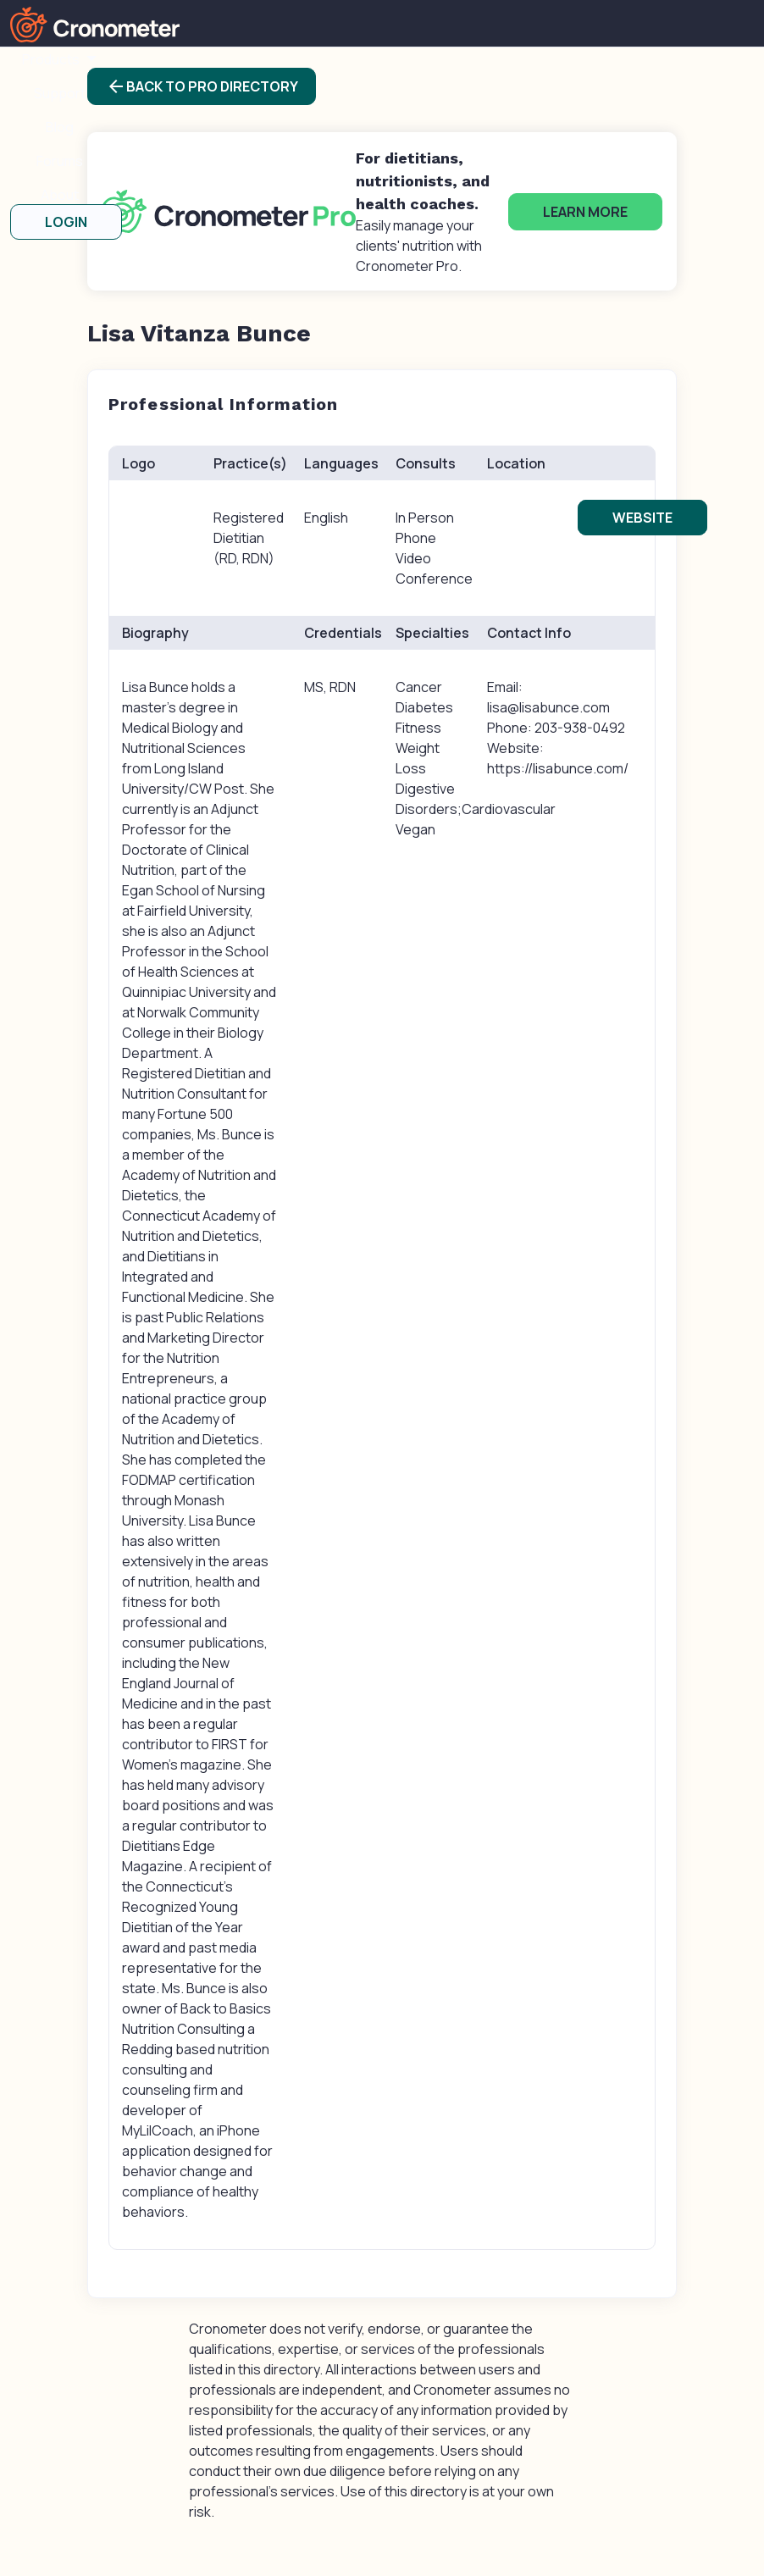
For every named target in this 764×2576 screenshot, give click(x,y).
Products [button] (52, 59)
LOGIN (66, 222)
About (60, 195)
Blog (60, 127)
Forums (59, 161)
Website (642, 517)
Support (60, 93)
